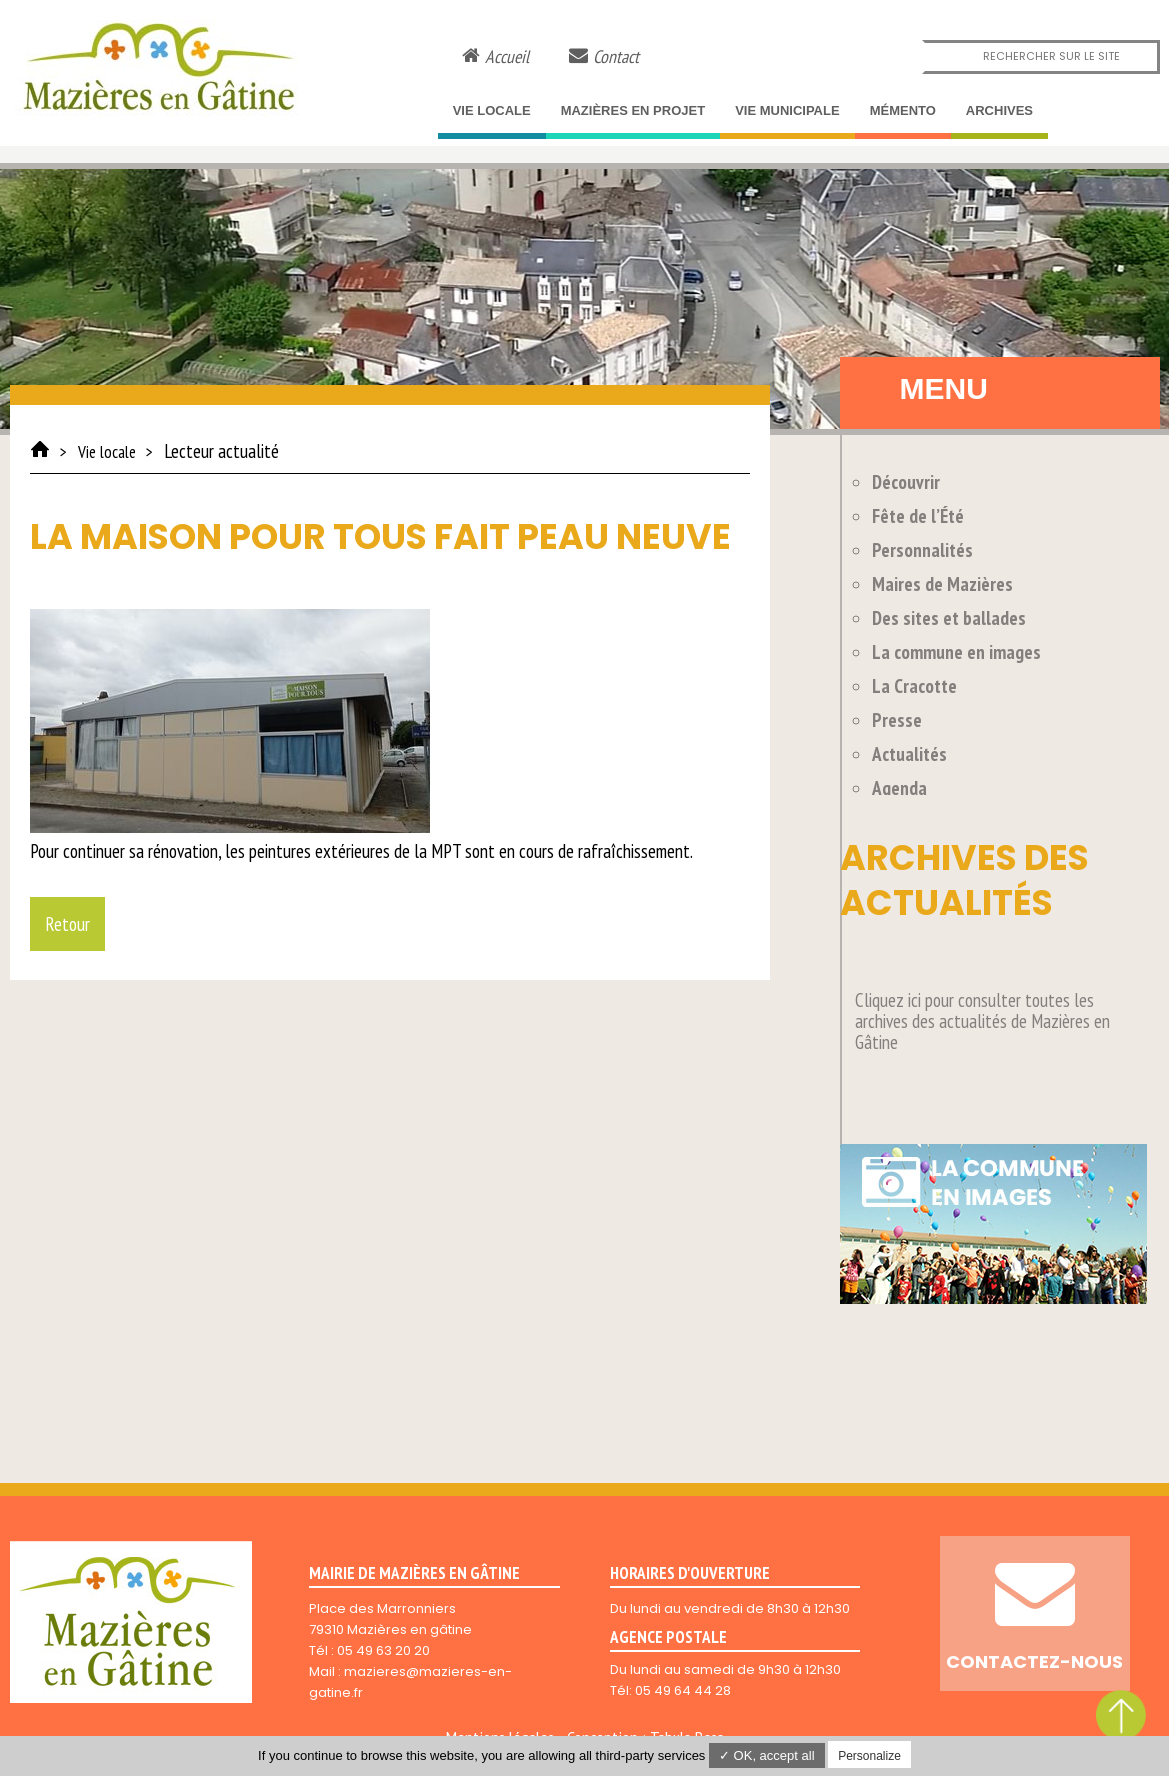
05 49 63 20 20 (383, 1650)
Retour (67, 924)
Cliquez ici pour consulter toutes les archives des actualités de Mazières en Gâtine (982, 1021)
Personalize (869, 1756)
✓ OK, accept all (767, 1755)
